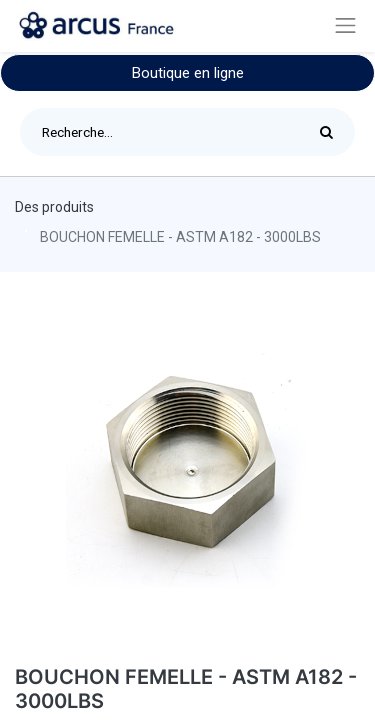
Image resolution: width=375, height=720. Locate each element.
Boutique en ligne (188, 73)
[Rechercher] (331, 132)
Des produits (54, 207)
